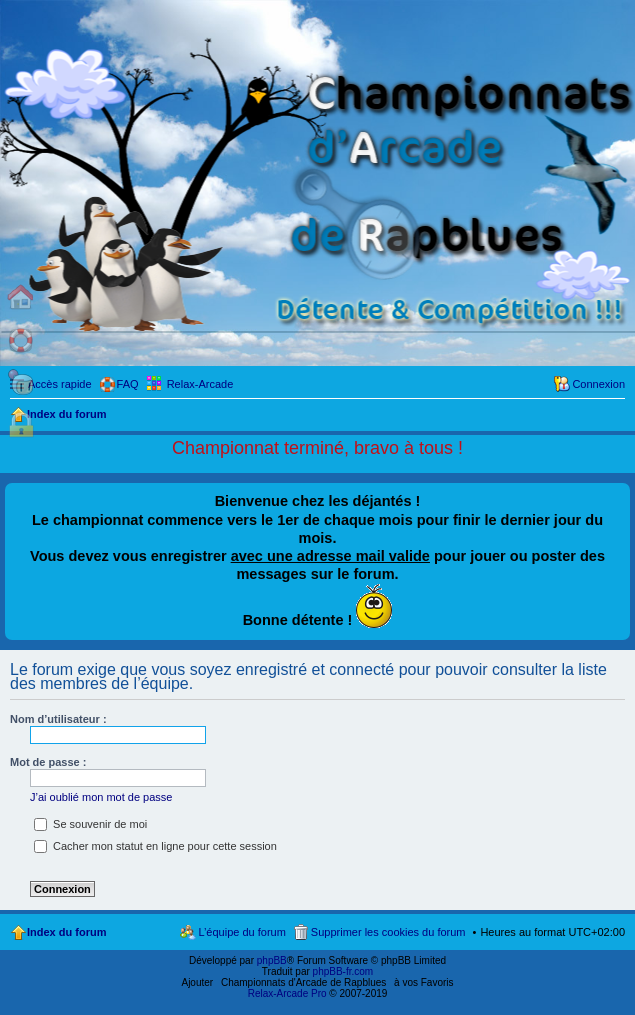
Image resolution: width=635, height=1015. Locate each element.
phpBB (272, 960)
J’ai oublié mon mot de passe (101, 797)
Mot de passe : (48, 762)
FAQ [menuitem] (128, 384)
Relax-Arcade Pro (287, 993)
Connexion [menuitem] (598, 384)
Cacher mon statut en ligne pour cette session (155, 846)
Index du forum (66, 932)
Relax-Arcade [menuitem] (200, 384)
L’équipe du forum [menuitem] (241, 932)
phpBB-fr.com (343, 971)
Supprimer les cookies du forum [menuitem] (388, 932)
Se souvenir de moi (90, 824)
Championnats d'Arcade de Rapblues (303, 982)
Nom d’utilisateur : (58, 719)
